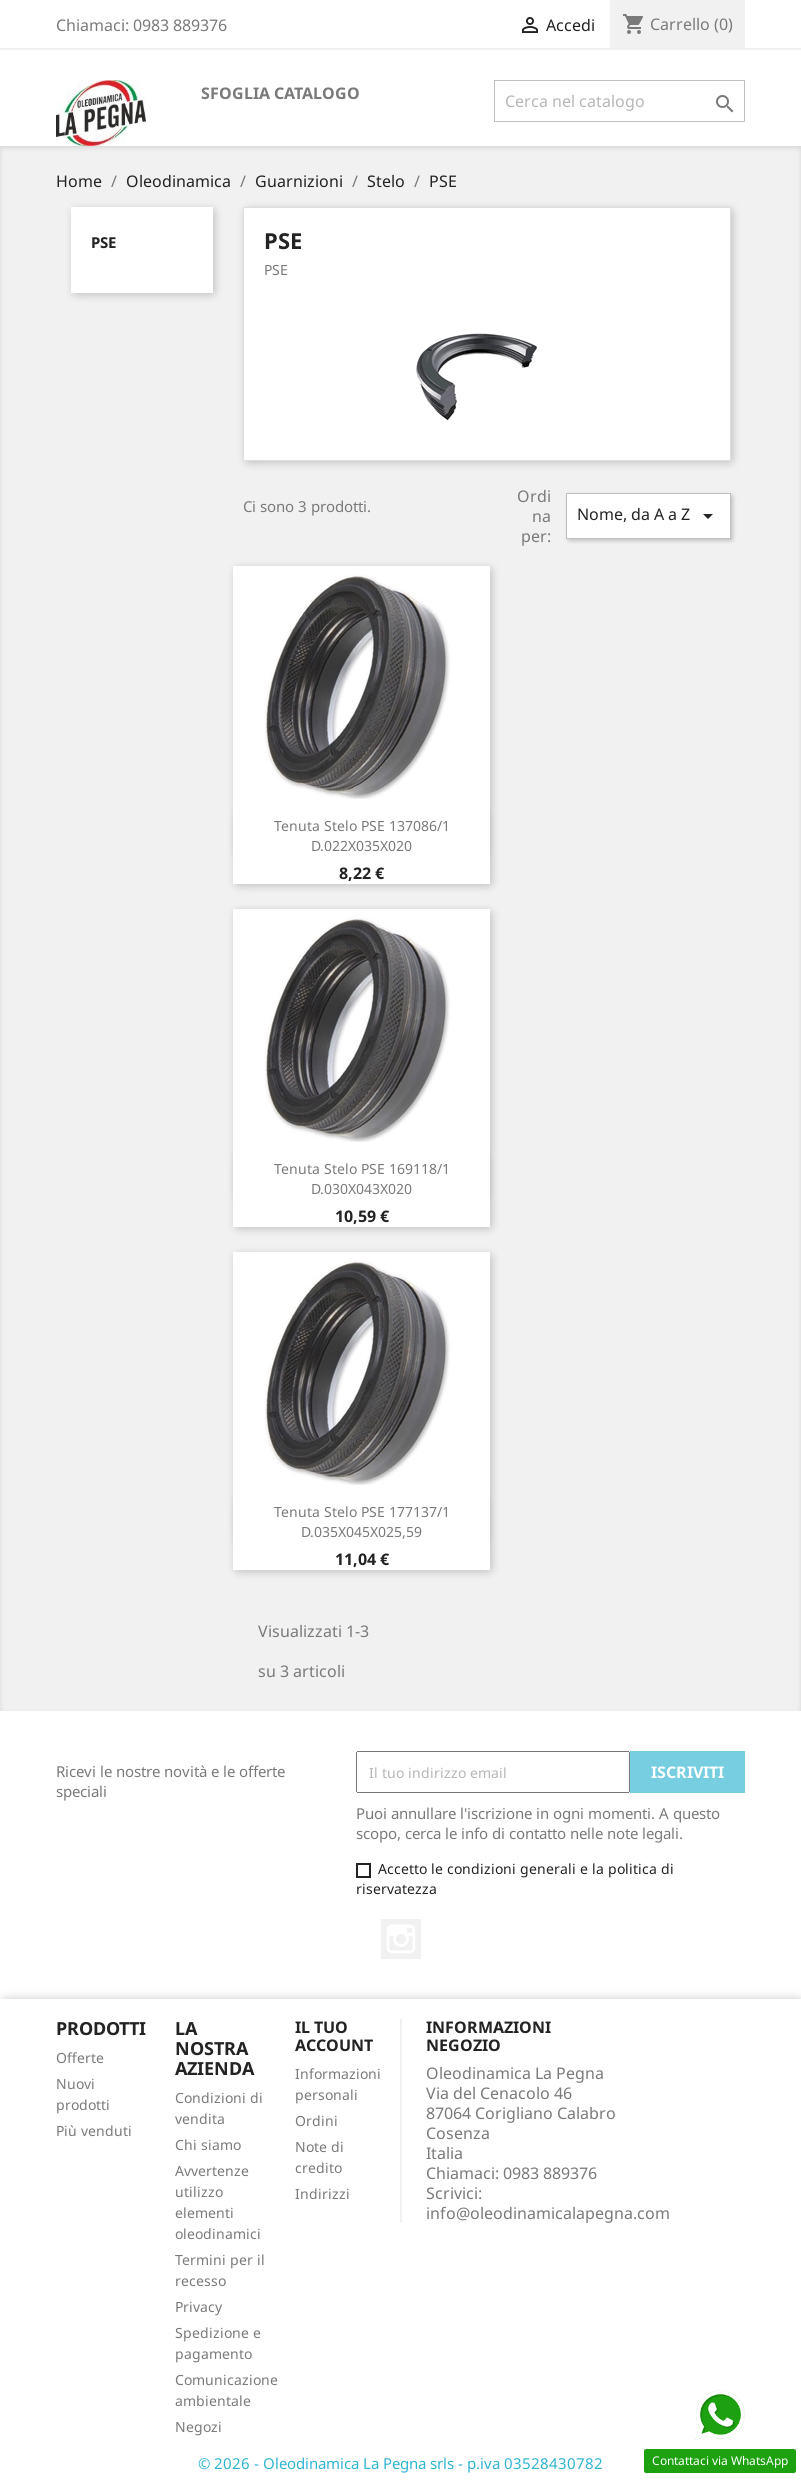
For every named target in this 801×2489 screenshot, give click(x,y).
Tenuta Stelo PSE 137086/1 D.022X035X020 (362, 835)
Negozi (198, 2426)
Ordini (316, 2120)
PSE (103, 242)
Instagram (401, 1939)
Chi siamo (208, 2144)
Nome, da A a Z (648, 515)
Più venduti (94, 2130)
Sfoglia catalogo (280, 93)
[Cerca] (619, 101)
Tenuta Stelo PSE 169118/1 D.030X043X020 (362, 1178)
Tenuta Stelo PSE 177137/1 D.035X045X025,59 (362, 1521)
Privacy (198, 2306)
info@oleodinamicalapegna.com (548, 2213)
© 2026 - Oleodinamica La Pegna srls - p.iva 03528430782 (400, 2463)
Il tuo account (334, 2036)
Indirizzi (322, 2193)
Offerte (80, 2057)
